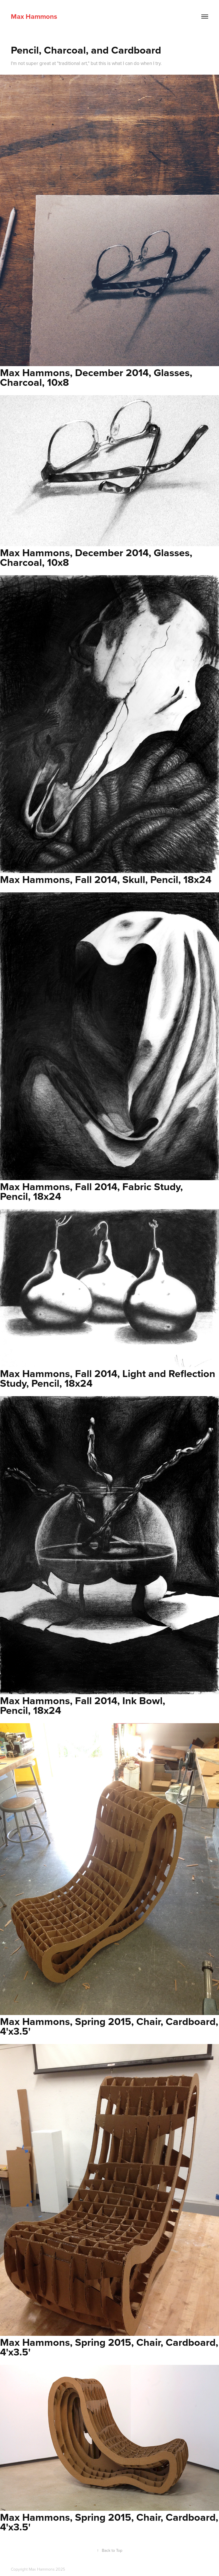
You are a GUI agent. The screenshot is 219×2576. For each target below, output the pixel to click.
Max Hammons (34, 16)
